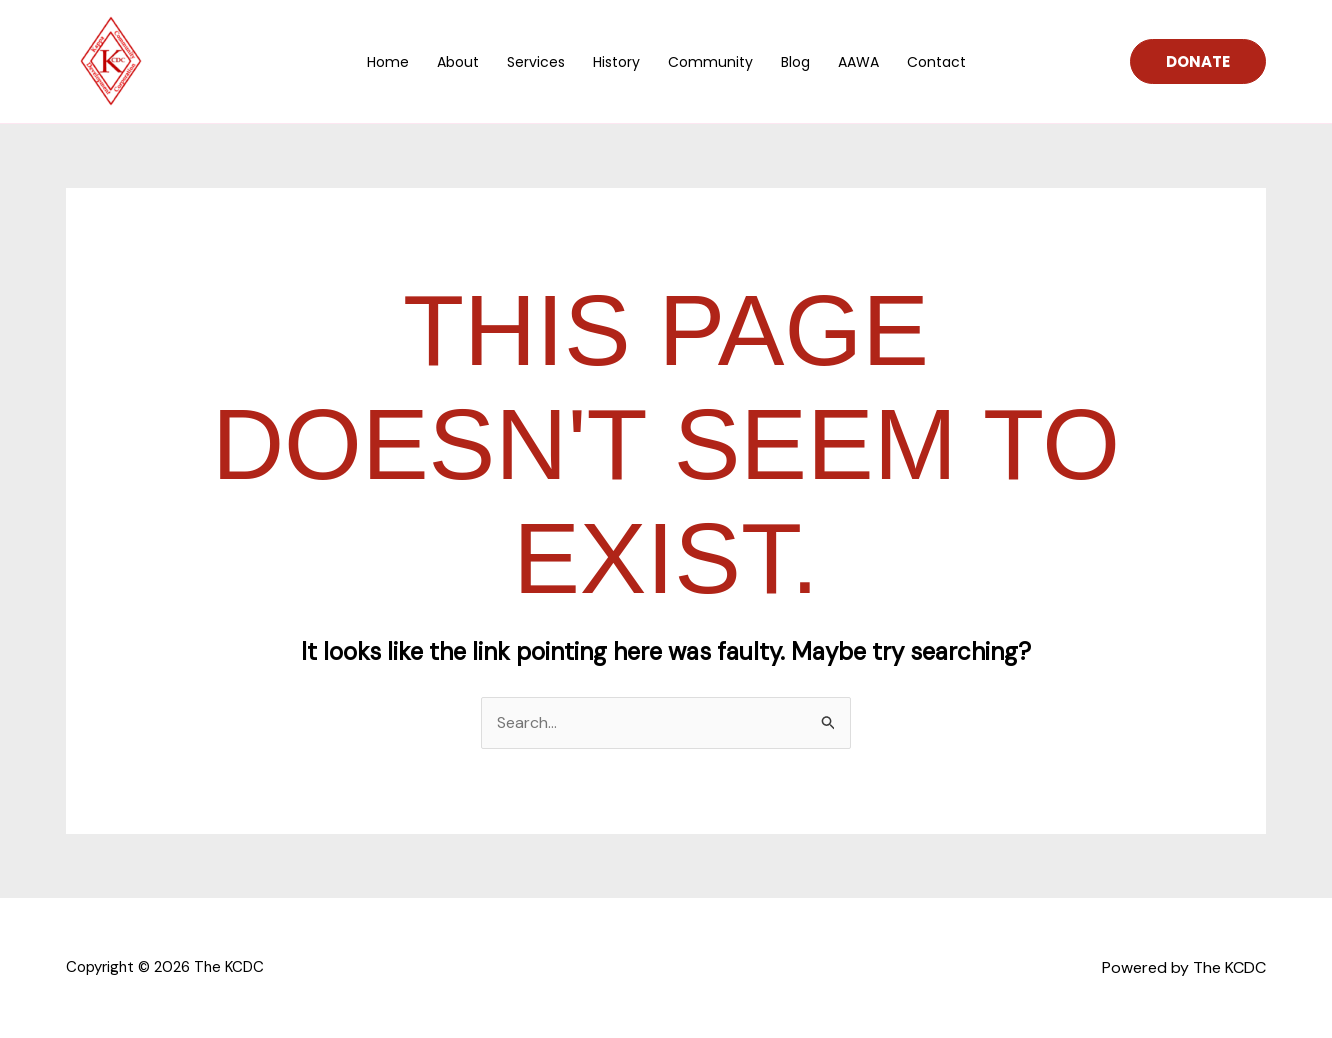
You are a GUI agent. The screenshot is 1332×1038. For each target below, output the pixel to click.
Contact (936, 62)
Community (710, 62)
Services (536, 62)
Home (388, 62)
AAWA (858, 62)
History (616, 62)
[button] (1198, 61)
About (458, 62)
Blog (795, 62)
